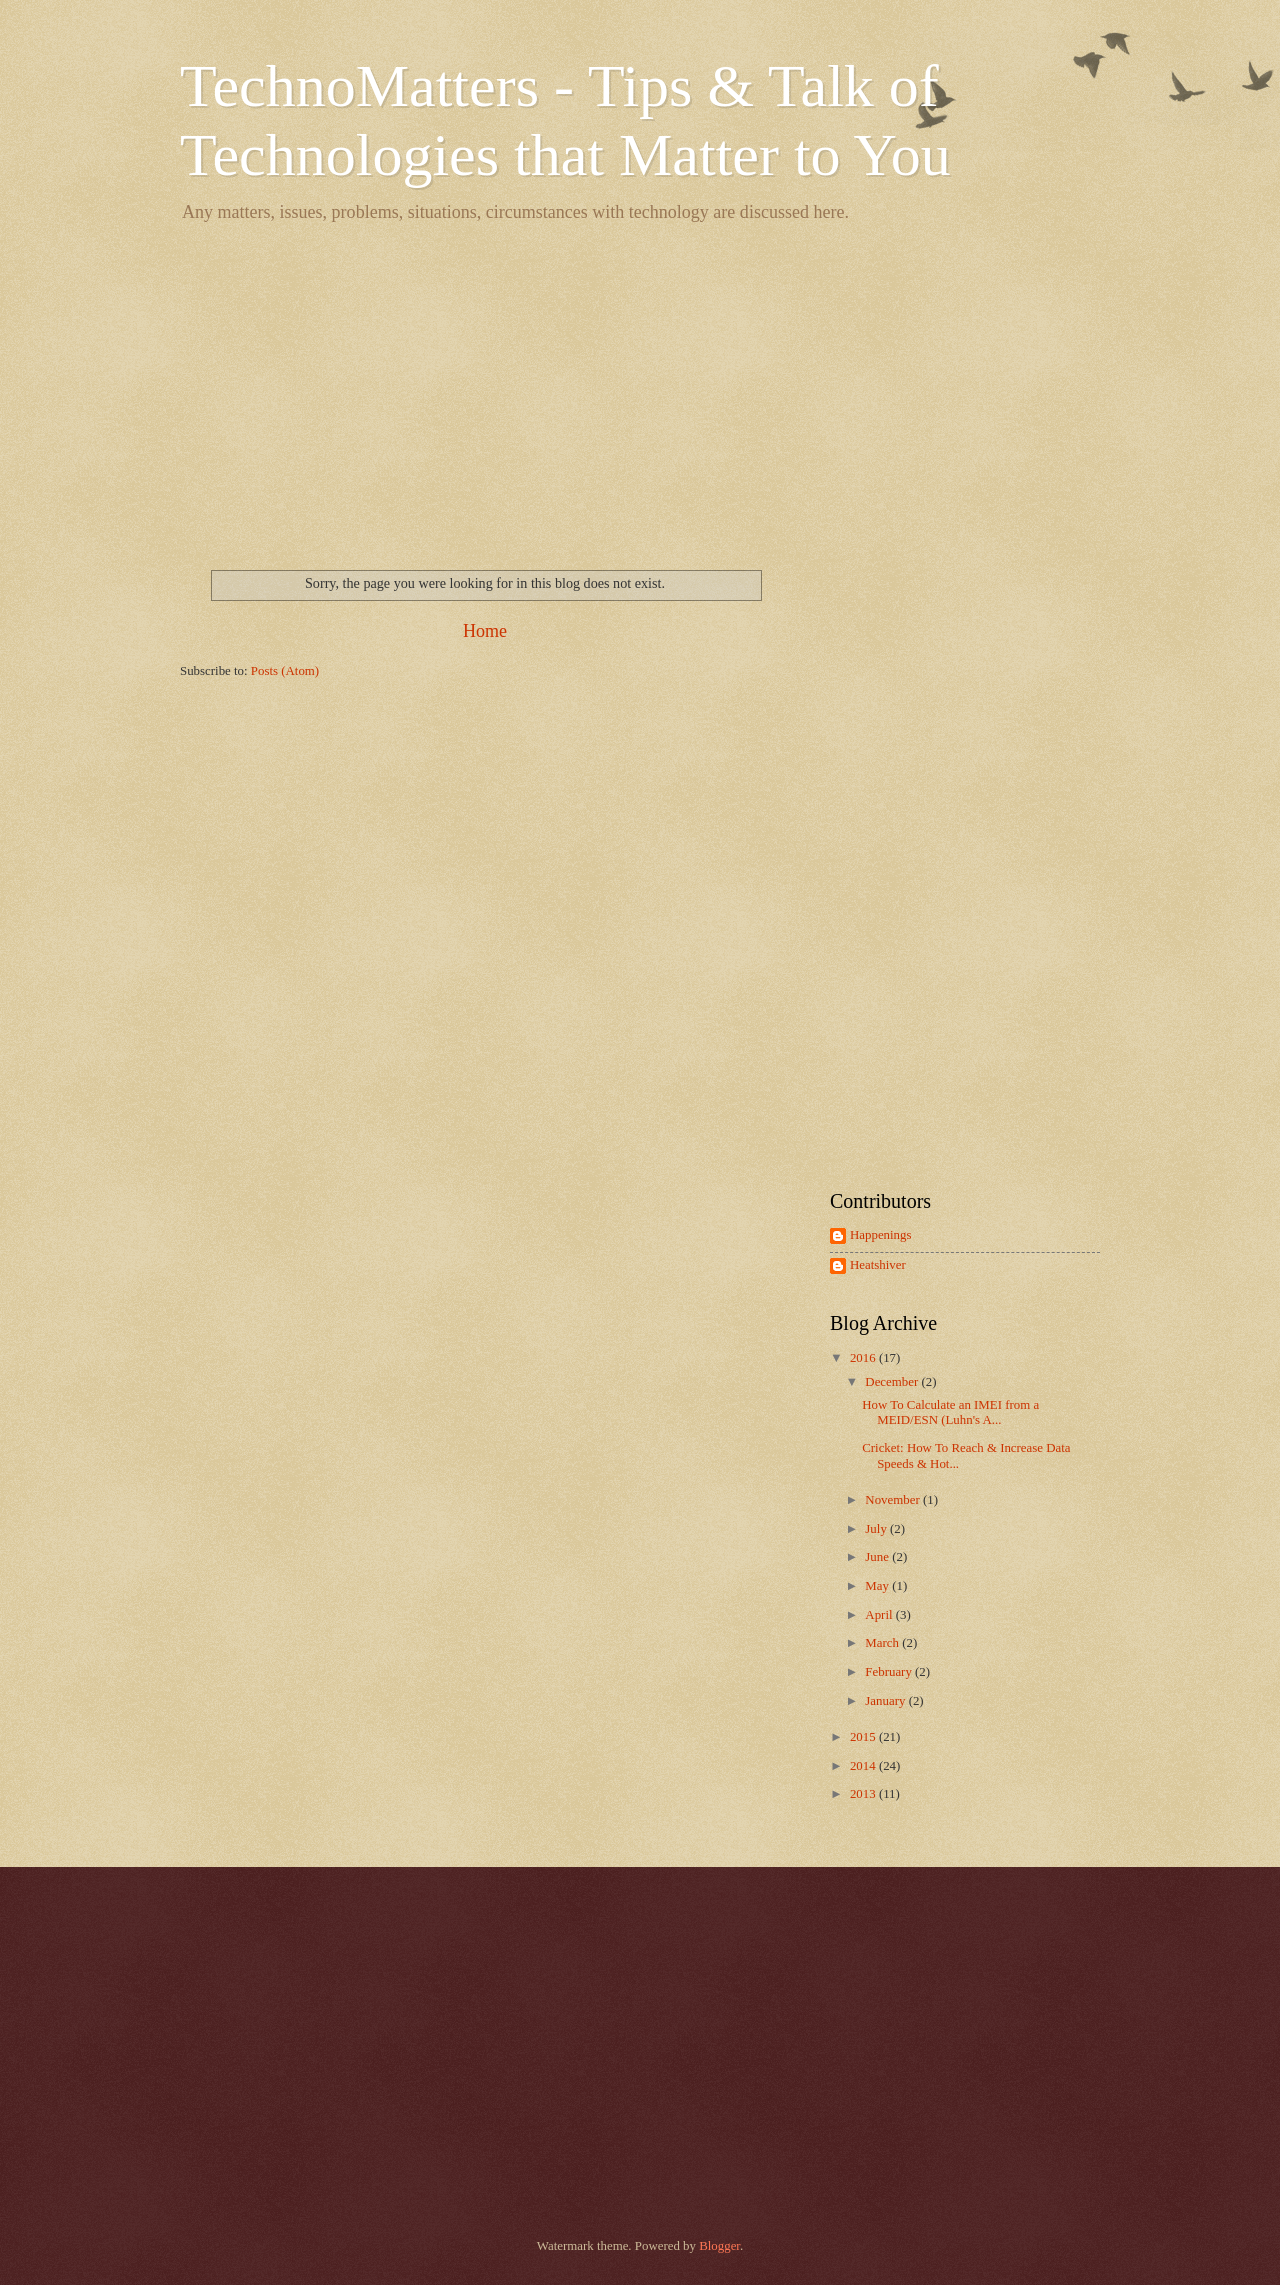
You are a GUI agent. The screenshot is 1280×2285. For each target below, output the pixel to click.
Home (485, 631)
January (886, 1701)
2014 (864, 1766)
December (893, 1382)
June (878, 1557)
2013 (864, 1794)
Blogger (719, 2246)
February (890, 1672)
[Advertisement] (640, 390)
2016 (864, 1358)
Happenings (881, 1235)
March (883, 1643)
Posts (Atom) (285, 671)
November (894, 1500)
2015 (864, 1737)
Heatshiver (878, 1265)
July (877, 1529)
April (880, 1615)
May (878, 1586)
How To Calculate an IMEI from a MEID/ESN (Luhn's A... (950, 1412)
